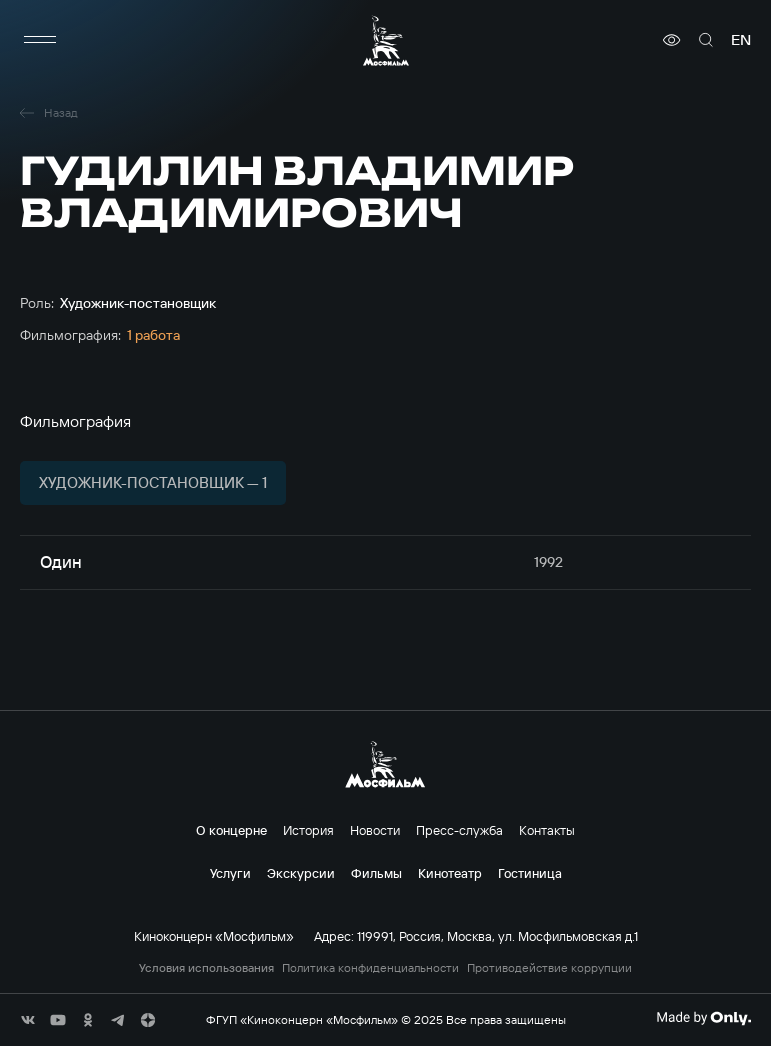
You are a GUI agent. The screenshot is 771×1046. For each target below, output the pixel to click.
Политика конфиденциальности (370, 968)
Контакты (547, 830)
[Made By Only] (703, 1018)
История (308, 830)
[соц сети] (28, 1020)
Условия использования (206, 968)
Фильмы (376, 873)
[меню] (40, 40)
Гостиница (530, 873)
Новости (375, 830)
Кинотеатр (450, 873)
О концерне (231, 830)
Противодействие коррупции (549, 968)
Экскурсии (301, 873)
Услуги (230, 873)
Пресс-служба (459, 830)
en (741, 40)
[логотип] (386, 40)
